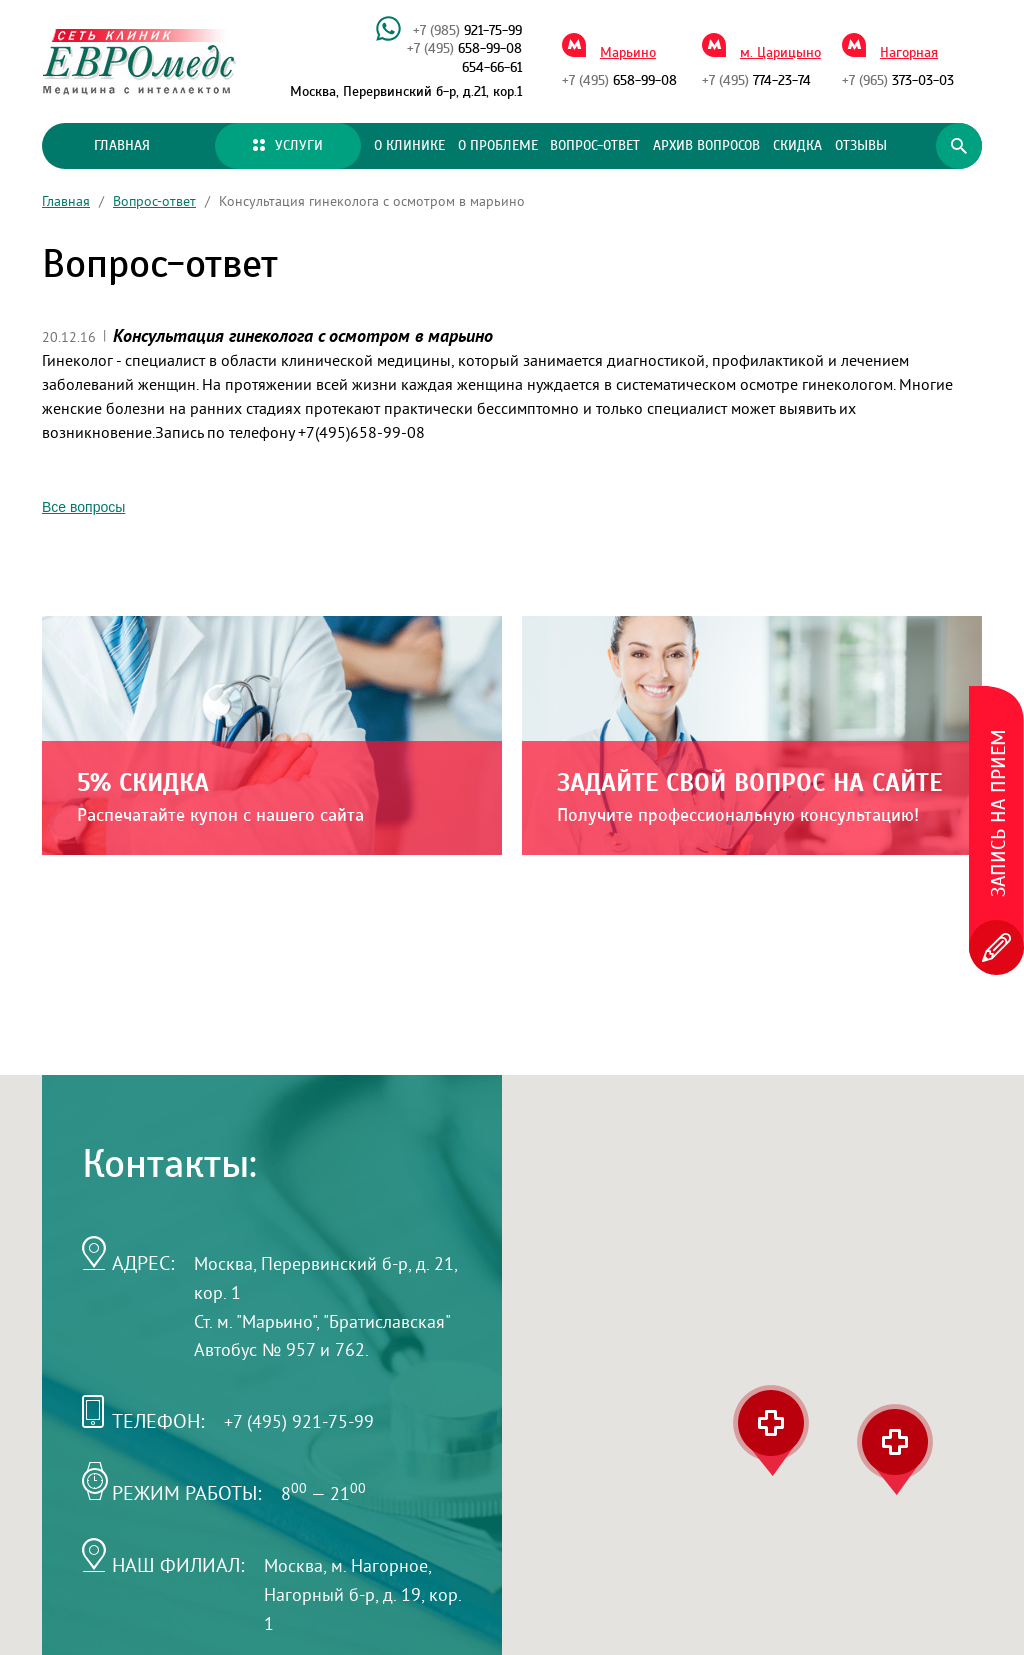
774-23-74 (756, 81)
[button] (895, 1450)
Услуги (288, 146)
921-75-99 (467, 31)
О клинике (409, 146)
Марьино (628, 53)
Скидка (797, 146)
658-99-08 (464, 49)
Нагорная (909, 53)
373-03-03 (898, 81)
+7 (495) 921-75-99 (299, 1421)
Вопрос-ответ (595, 146)
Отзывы (861, 146)
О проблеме (498, 146)
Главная (122, 146)
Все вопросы (83, 507)
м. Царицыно (780, 53)
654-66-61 (492, 68)
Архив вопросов (706, 146)
